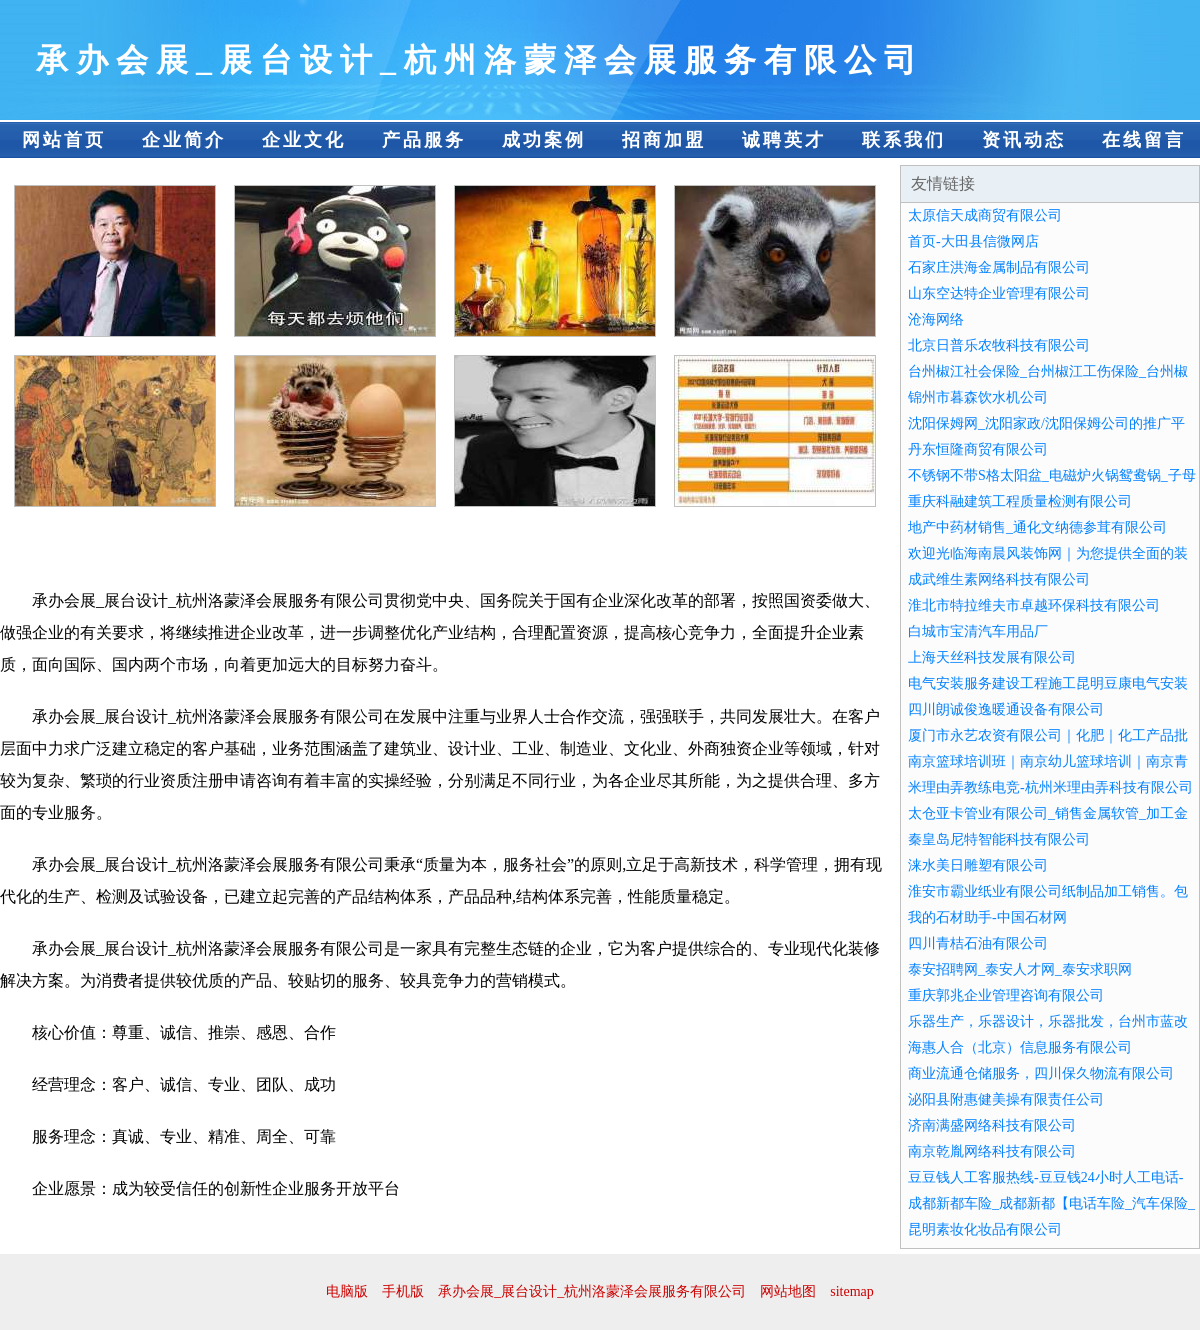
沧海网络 (936, 319)
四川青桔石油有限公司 (978, 943)
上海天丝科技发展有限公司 (992, 657)
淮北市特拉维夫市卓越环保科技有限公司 (1034, 605)
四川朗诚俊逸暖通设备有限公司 (1006, 709)
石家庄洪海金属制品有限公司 (999, 267)
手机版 (403, 1291)
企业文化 (304, 140)
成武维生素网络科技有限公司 (999, 579)
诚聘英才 (784, 140)
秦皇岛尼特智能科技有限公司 (999, 839)
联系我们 (904, 140)
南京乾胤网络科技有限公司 (992, 1151)
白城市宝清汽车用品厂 (978, 631)
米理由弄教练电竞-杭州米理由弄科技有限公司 (1050, 787)
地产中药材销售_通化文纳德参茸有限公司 (1037, 527)
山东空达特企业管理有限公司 (999, 293)
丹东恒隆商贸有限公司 (978, 449)
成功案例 (544, 140)
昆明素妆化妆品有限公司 (985, 1229)
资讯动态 (1024, 140)
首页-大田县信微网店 (973, 241)
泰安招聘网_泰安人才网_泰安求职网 (1020, 969)
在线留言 (1144, 140)
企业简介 (184, 140)
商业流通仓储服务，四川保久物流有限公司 (1041, 1073)
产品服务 (424, 140)
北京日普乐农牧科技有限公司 (999, 345)
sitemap (852, 1291)
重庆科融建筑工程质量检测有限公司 (1020, 501)
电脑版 (347, 1291)
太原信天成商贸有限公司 (985, 215)
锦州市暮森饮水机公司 (978, 397)
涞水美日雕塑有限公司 (978, 865)
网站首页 (64, 140)
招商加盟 (664, 140)
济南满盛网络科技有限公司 (992, 1125)
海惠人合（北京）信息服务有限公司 (1020, 1047)
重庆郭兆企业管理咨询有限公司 (1006, 995)
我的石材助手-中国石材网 (987, 917)
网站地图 (788, 1291)
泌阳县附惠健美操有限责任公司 (1006, 1099)
